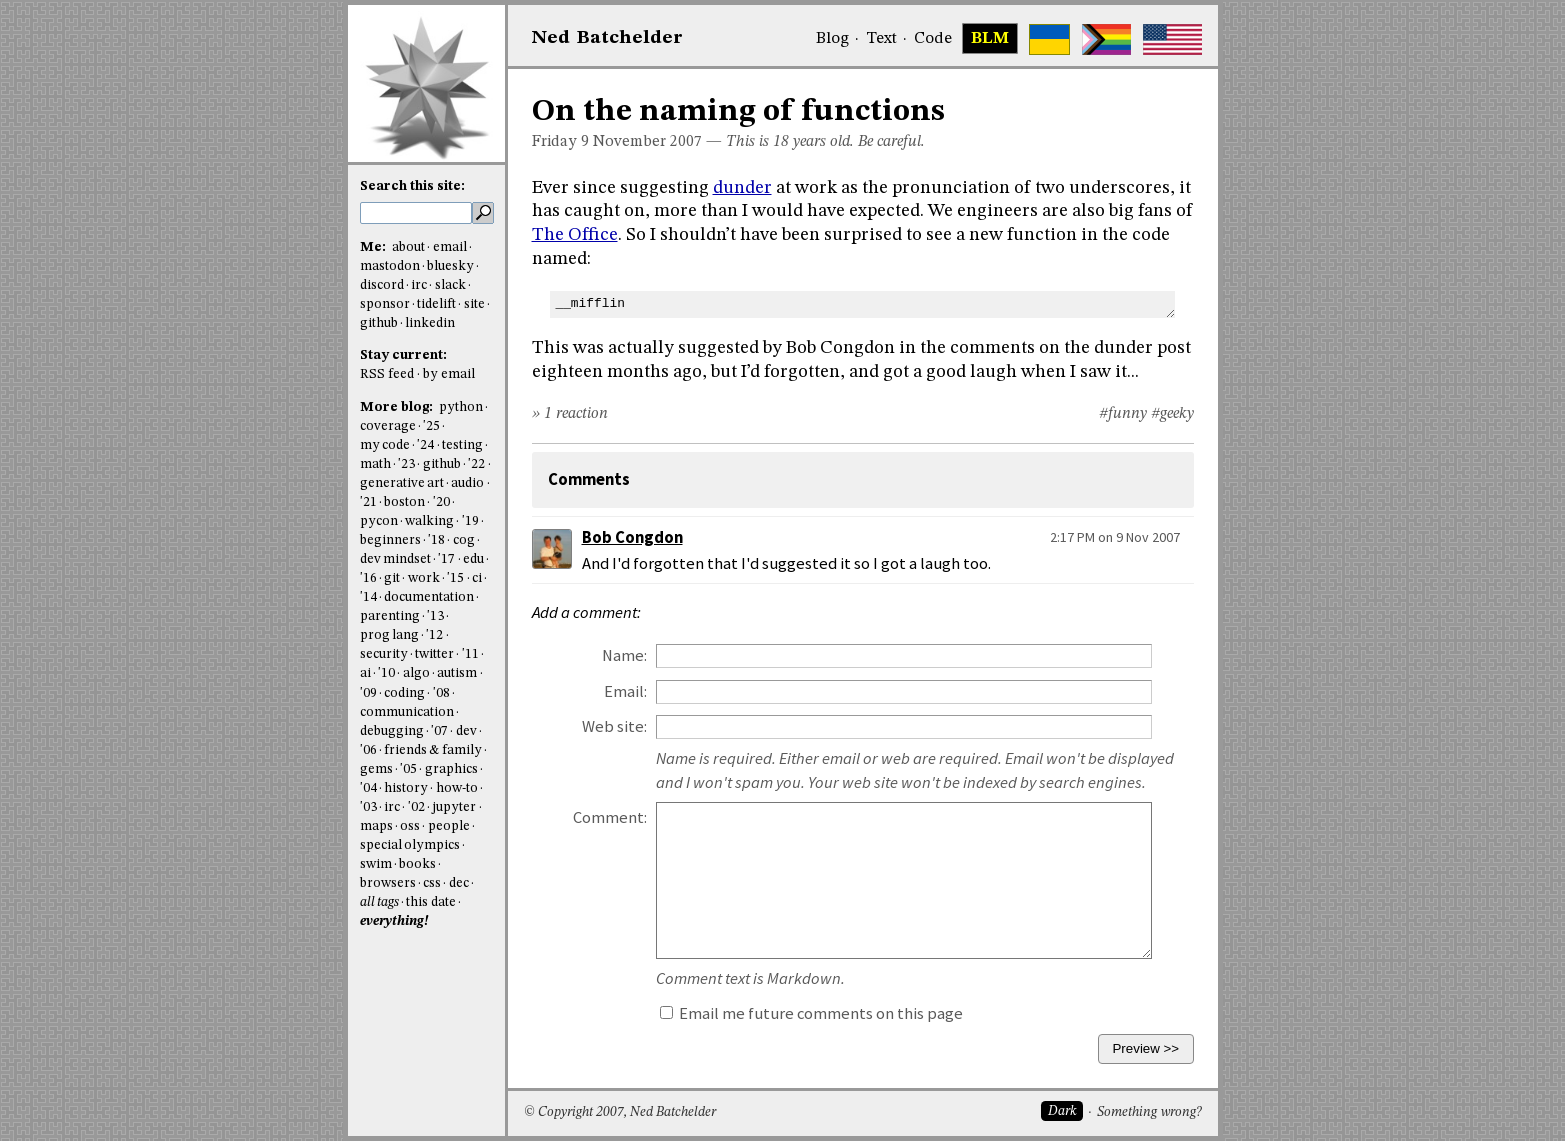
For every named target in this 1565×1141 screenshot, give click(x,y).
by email (449, 374)
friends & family (433, 750)
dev (466, 731)
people (449, 826)
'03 (368, 807)
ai (365, 673)
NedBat (607, 38)
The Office (575, 235)
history (406, 788)
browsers (388, 883)
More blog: (398, 407)
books (417, 864)
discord (382, 285)
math (375, 464)
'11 (470, 654)
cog (464, 540)
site (474, 304)
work (424, 578)
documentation (429, 597)
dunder (742, 188)
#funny (1123, 414)
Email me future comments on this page (811, 1013)
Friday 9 (560, 142)
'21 (368, 502)
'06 (368, 750)
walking (429, 521)
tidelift (436, 304)
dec (459, 883)
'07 (439, 731)
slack (450, 285)
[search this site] (416, 213)
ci (477, 578)
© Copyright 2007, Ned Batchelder (620, 1112)
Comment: (610, 817)
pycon (379, 521)
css (432, 883)
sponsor (385, 304)
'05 (408, 769)
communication (407, 712)
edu (473, 559)
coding (404, 693)
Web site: (614, 726)
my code (385, 445)
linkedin (430, 323)
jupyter (454, 807)
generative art (402, 483)
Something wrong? (1149, 1112)
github (379, 323)
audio (467, 483)
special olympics (410, 845)
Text (881, 39)
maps (376, 826)
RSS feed (387, 374)
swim (376, 864)
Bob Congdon (632, 537)
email (450, 247)
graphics (451, 769)
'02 (416, 807)
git (392, 578)
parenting (390, 616)
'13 (435, 616)
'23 (406, 464)
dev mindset (395, 559)
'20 (441, 502)
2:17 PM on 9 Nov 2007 (1115, 537)
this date (430, 902)
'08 (441, 693)
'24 (425, 445)
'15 (455, 578)
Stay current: (403, 355)
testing (462, 445)
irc (419, 285)
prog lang (389, 635)
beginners (390, 540)
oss (410, 826)
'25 (431, 426)
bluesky (450, 266)
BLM (990, 39)
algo (416, 673)
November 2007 (647, 142)
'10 (386, 673)
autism (457, 673)
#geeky (1172, 414)
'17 (446, 559)
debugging (392, 731)
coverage (388, 426)
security (384, 654)
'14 (368, 597)
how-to (457, 788)
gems (376, 769)
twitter (434, 654)
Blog (832, 39)
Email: (625, 691)
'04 (368, 788)
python (461, 407)
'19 (470, 521)
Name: (624, 655)
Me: (374, 247)
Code (933, 39)
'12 (434, 635)
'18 (436, 540)
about (408, 247)
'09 (368, 693)
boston (404, 502)
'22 (476, 464)
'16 (368, 578)
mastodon (390, 266)
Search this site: (412, 186)
